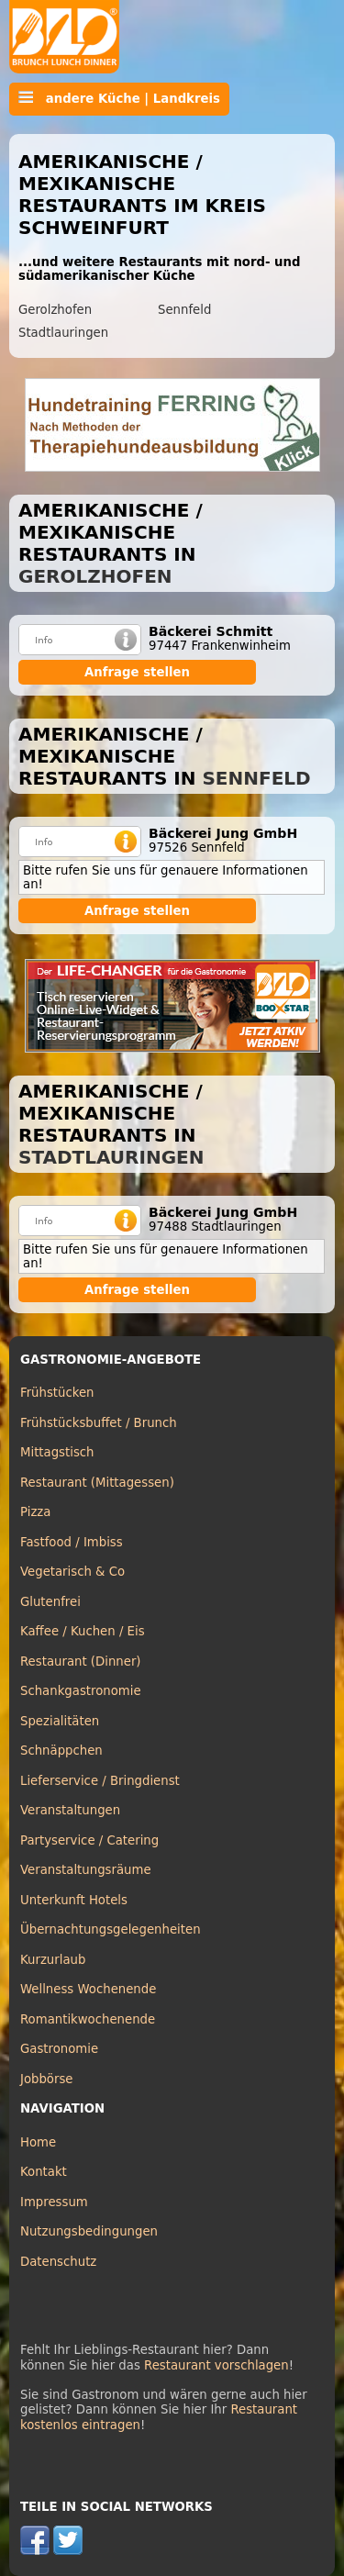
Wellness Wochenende (88, 1989)
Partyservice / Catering (89, 1840)
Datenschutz (58, 2262)
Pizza (35, 1512)
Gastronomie (59, 2049)
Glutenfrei (50, 1602)
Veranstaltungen (70, 1810)
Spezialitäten (59, 1721)
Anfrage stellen (137, 672)
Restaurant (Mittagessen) (97, 1482)
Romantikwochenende (87, 2019)
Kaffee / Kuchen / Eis (82, 1631)
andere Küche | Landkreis (119, 98)
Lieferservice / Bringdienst (100, 1781)
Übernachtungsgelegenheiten (110, 1929)
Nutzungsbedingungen (89, 2231)
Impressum (54, 2202)
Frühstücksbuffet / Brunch (98, 1423)
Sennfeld (184, 310)
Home (38, 2142)
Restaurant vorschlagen (216, 2365)
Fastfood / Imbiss (71, 1542)
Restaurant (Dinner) (80, 1661)
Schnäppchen (61, 1750)
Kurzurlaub (52, 1960)
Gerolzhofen (55, 310)
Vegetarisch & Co (72, 1571)
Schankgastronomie (80, 1691)
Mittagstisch (57, 1452)
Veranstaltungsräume (85, 1870)
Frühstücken (57, 1393)
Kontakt (43, 2172)
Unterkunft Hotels (74, 1900)
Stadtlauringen (63, 333)
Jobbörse (46, 2079)
